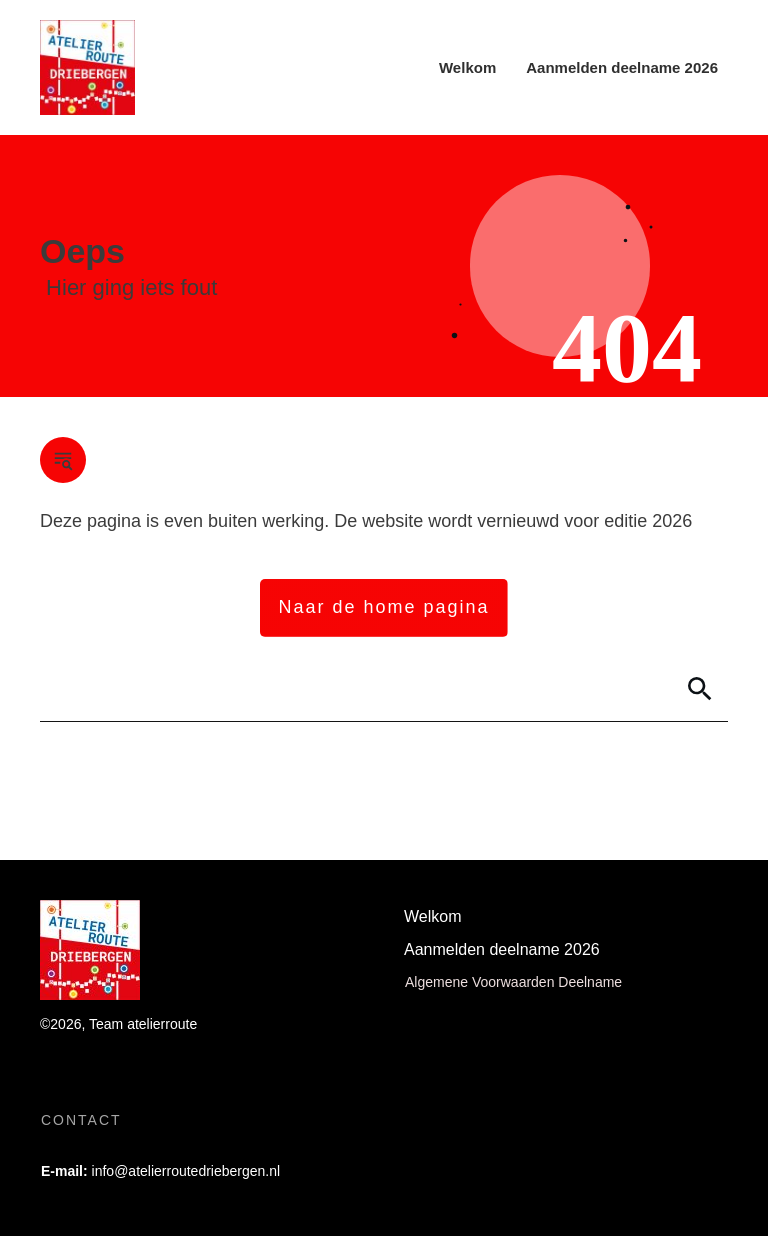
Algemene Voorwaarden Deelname (513, 982)
